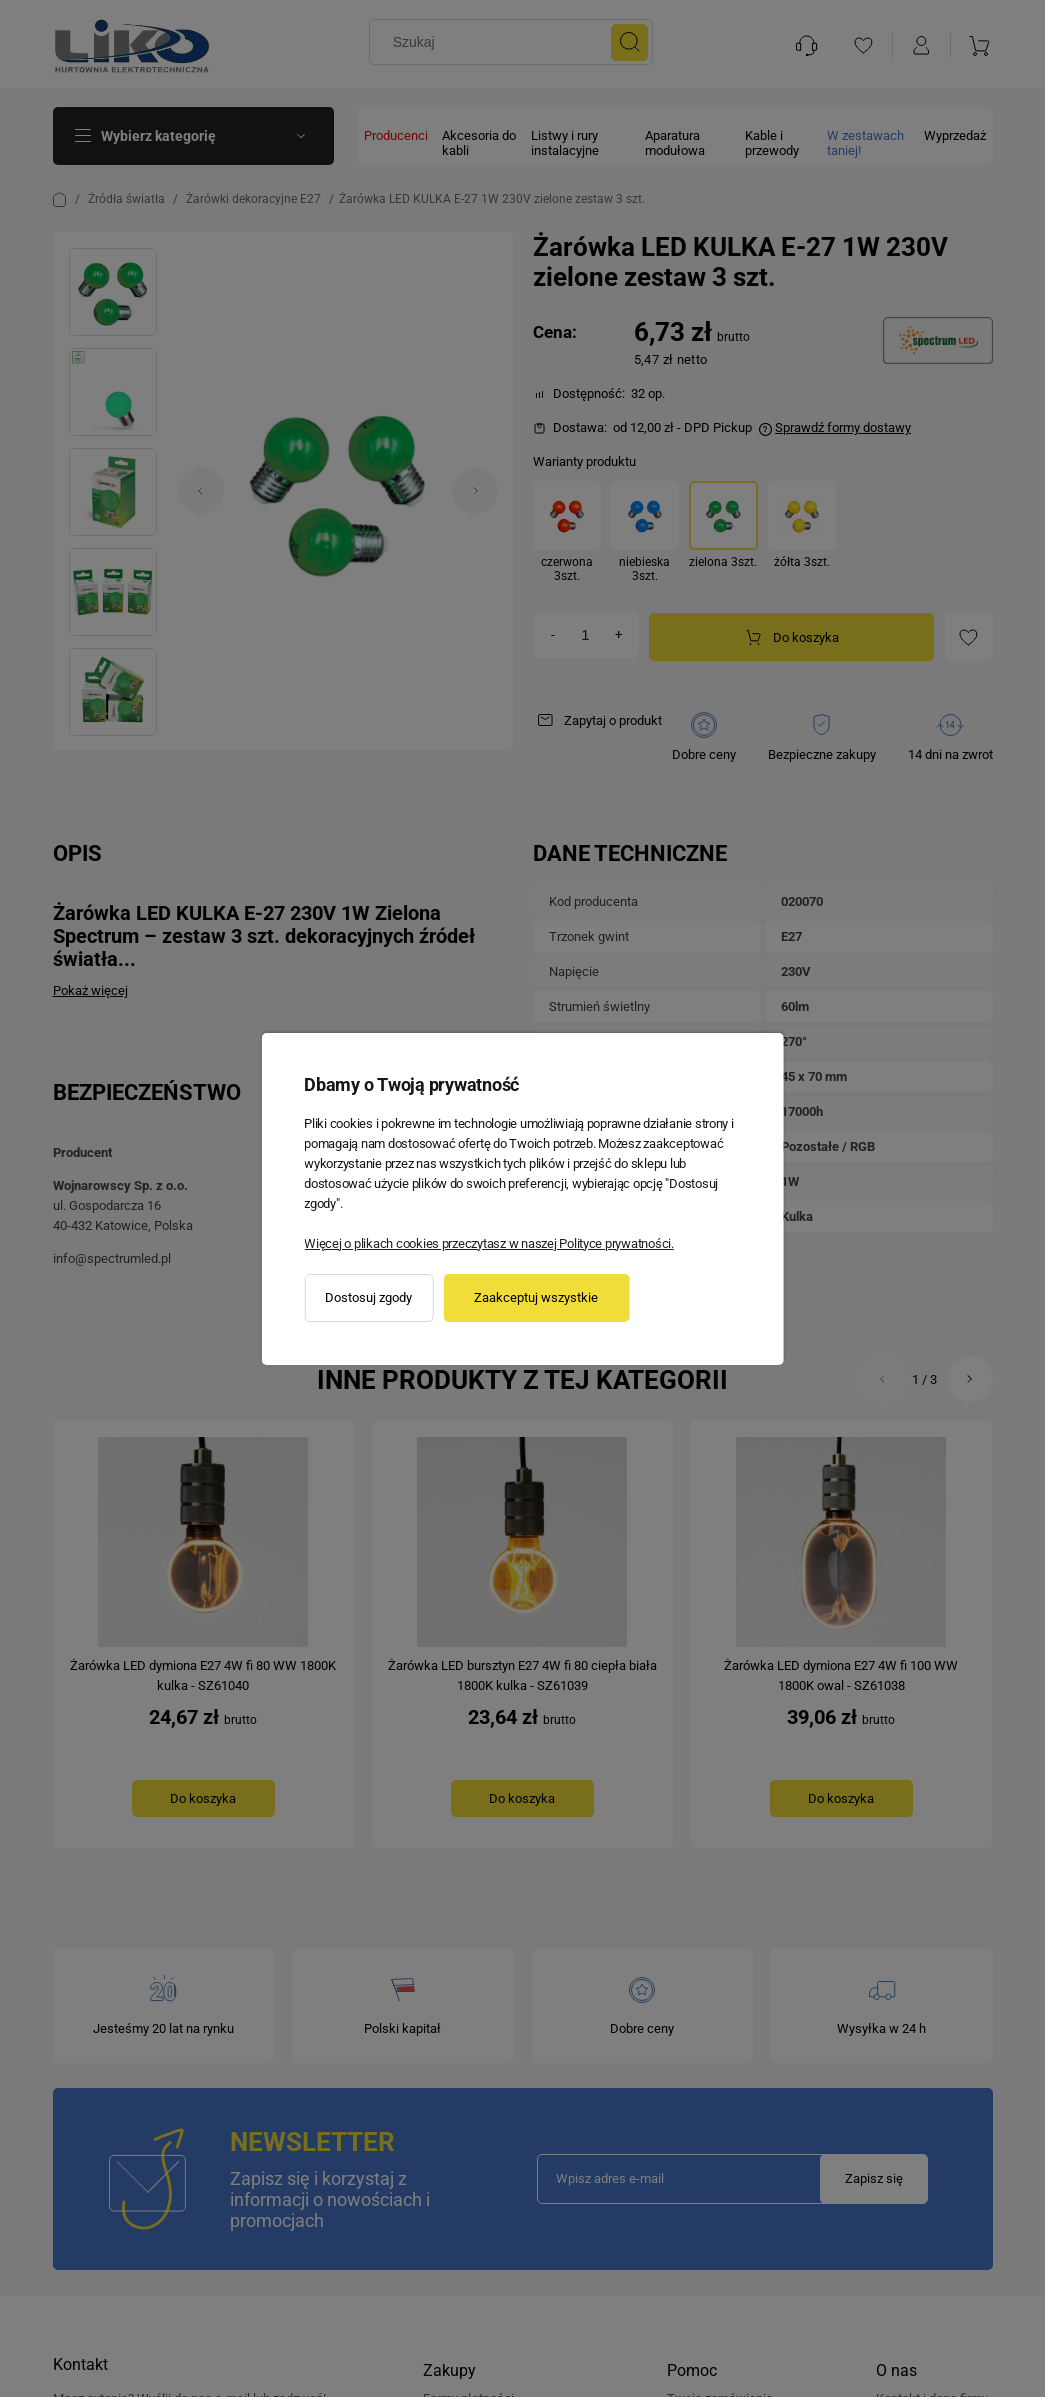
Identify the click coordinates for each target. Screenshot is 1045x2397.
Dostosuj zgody (368, 1297)
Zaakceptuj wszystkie (536, 1297)
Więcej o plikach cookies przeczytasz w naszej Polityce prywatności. (489, 1243)
